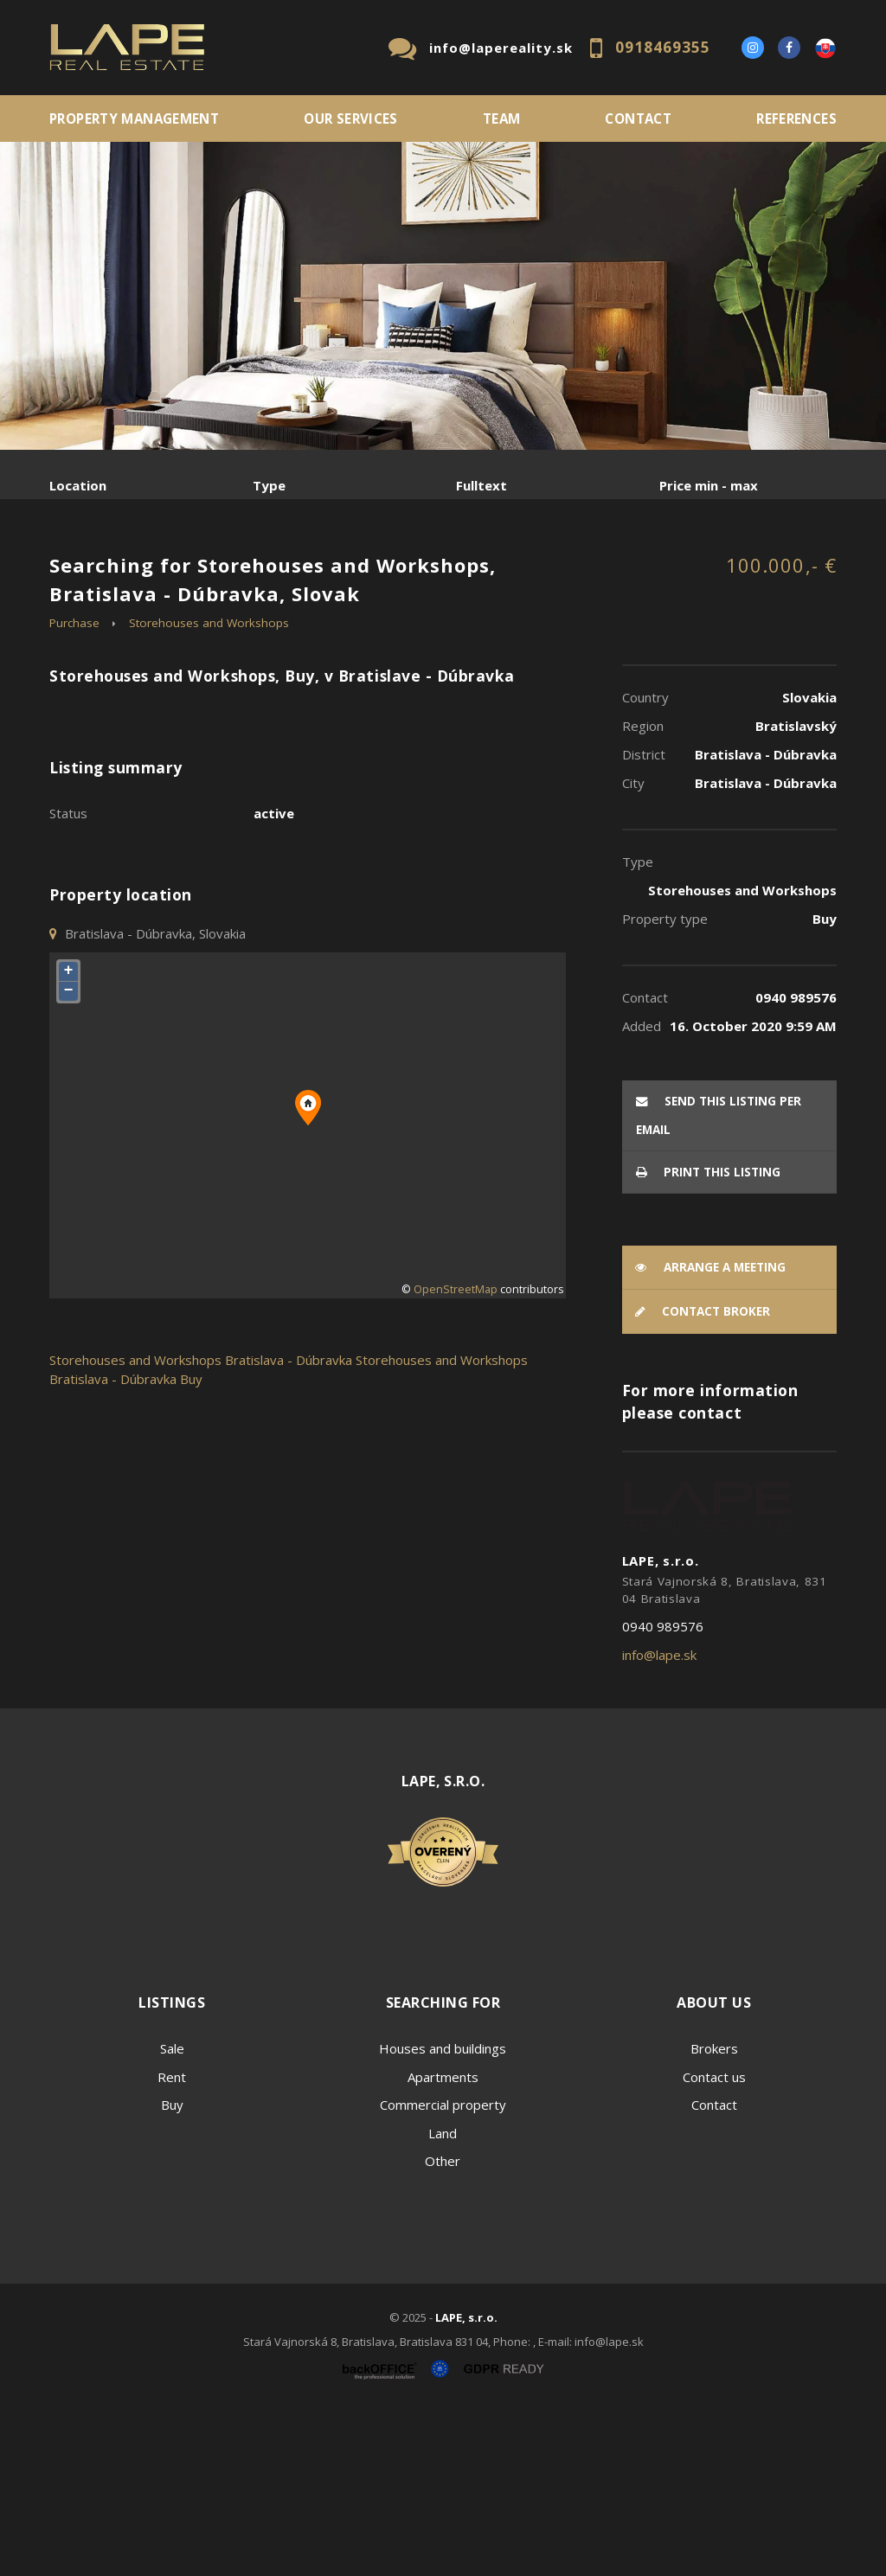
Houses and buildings (442, 2214)
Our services (351, 118)
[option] (443, 296)
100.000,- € (781, 731)
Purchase (281, 575)
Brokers (714, 2214)
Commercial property (443, 2270)
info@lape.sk (659, 1820)
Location (77, 485)
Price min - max (708, 485)
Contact (638, 118)
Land (442, 2299)
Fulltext (481, 485)
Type (269, 485)
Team (502, 118)
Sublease (110, 617)
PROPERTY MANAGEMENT (134, 118)
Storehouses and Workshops (209, 789)
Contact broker (702, 1477)
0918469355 (662, 47)
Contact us (714, 2243)
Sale (96, 575)
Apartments (443, 2243)
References (796, 118)
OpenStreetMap (456, 1455)
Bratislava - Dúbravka (288, 1526)
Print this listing (708, 1338)
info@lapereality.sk (501, 47)
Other (442, 2327)
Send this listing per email (718, 1281)
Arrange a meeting (710, 1433)
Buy (172, 2270)
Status (68, 979)
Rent (181, 575)
